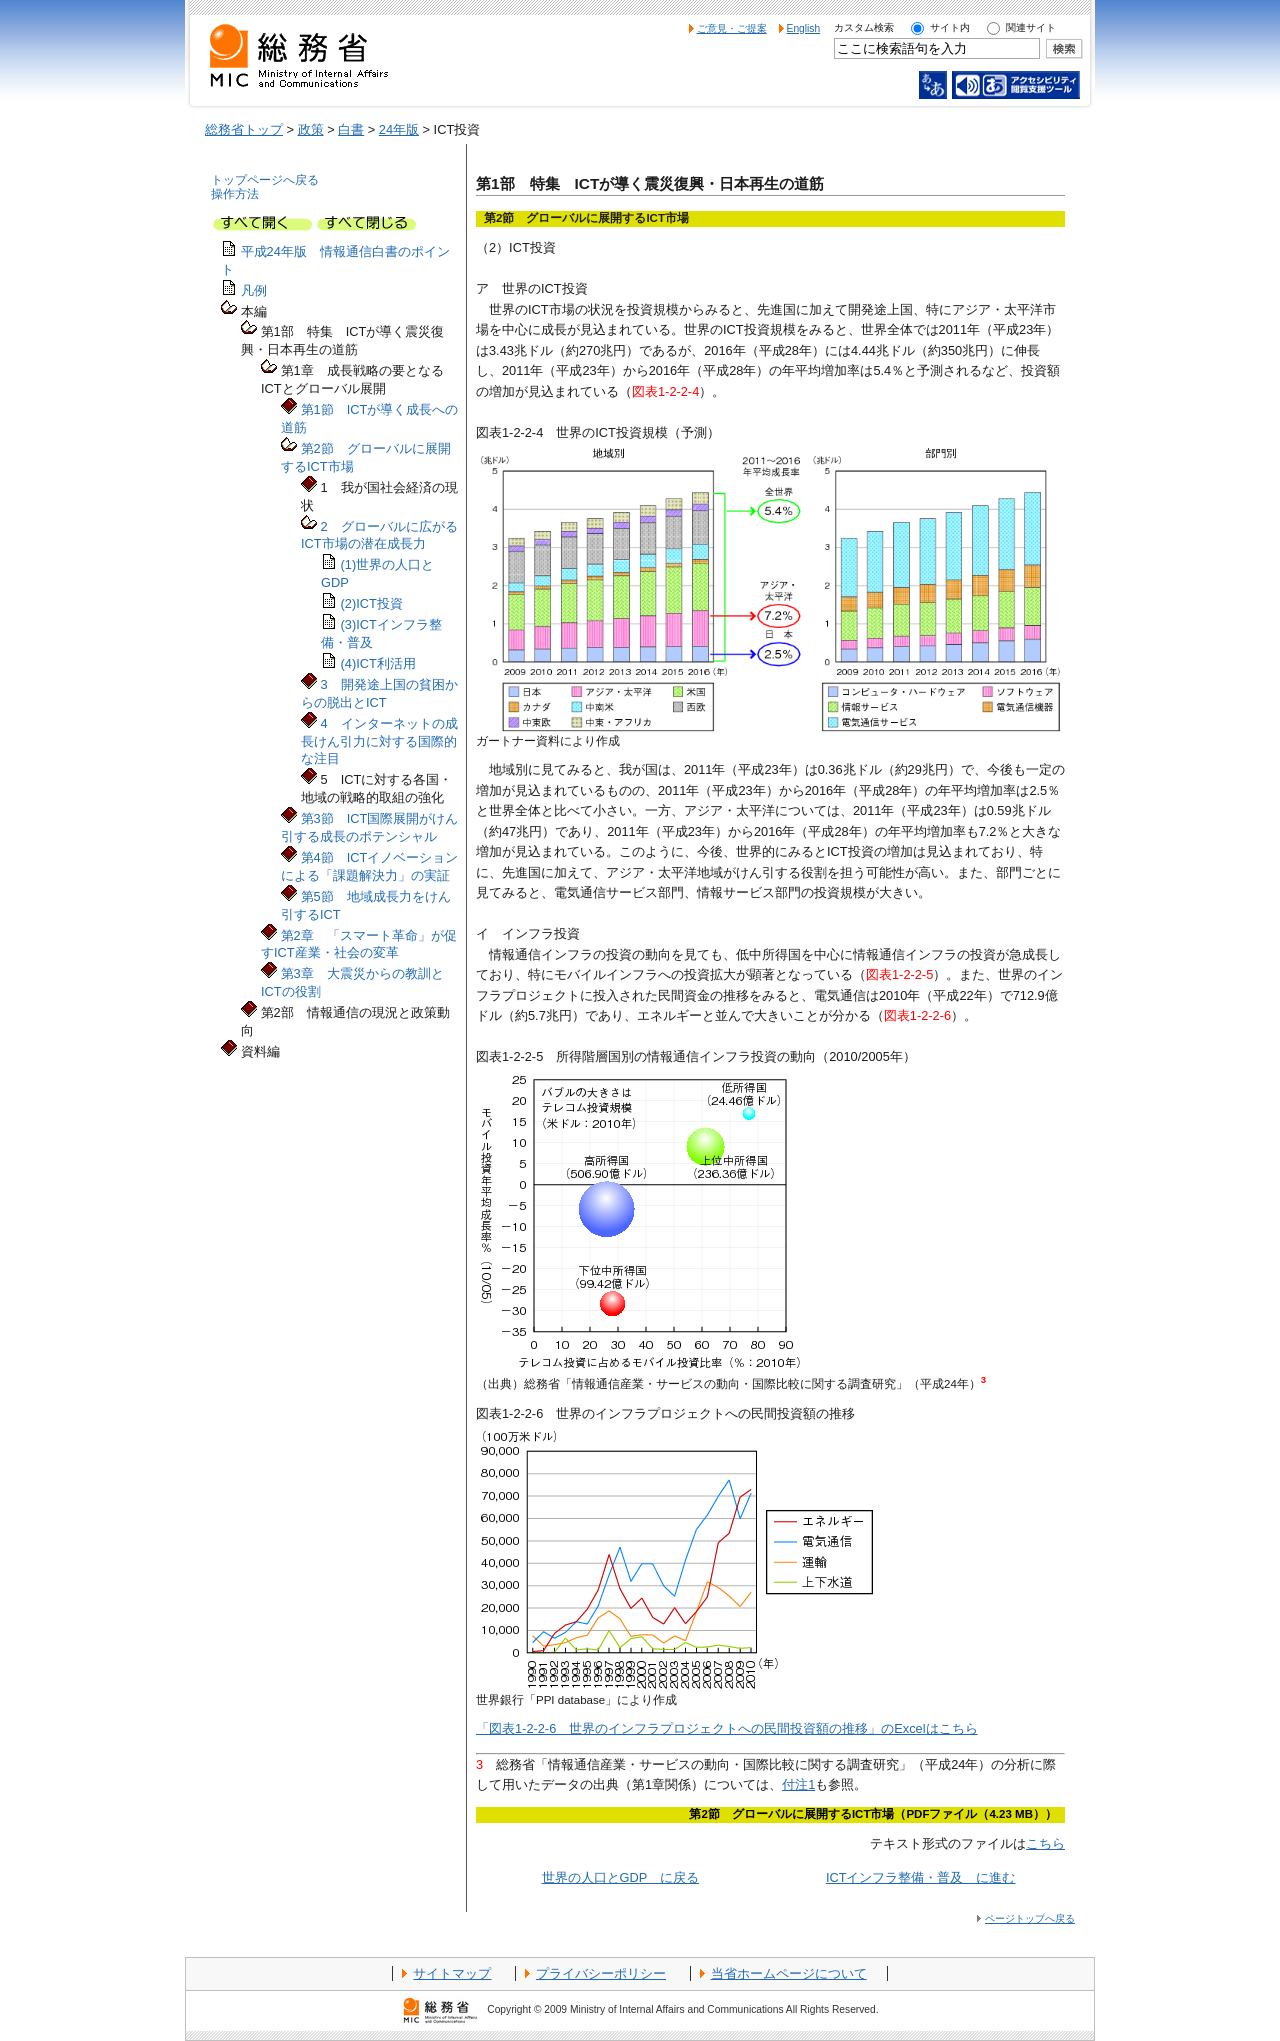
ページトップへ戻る (1030, 1918)
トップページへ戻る (265, 180)
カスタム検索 (864, 27)
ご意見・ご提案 (732, 28)
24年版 (399, 129)
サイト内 (950, 27)
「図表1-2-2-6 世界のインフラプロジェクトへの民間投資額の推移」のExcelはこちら (727, 1728)
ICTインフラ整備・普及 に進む (921, 1877)
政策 (311, 129)
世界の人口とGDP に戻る (621, 1877)
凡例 (254, 290)
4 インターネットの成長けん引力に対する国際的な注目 (379, 741)
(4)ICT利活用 (378, 663)
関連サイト (1031, 27)
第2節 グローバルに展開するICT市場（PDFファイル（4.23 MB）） (873, 1814)
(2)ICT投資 (372, 603)
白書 (351, 129)
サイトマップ (452, 1973)
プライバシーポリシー (601, 1973)
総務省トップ (244, 129)
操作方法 (235, 194)
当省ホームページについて (789, 1973)
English (804, 28)
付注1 (798, 1784)
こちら (1045, 1843)
